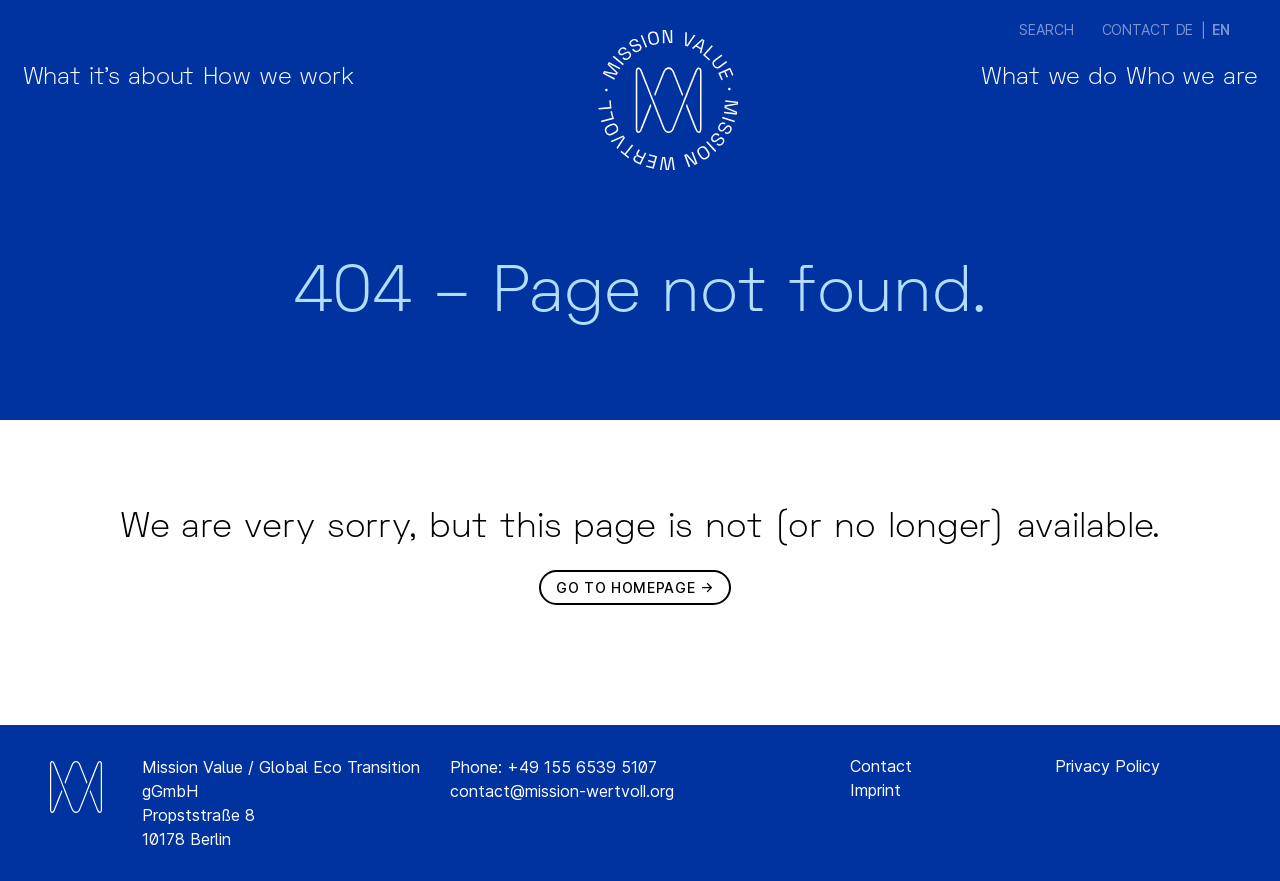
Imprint (875, 790)
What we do (966, 99)
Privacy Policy (1107, 766)
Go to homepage (625, 587)
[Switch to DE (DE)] (1185, 30)
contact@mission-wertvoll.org (562, 791)
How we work (361, 99)
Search (1023, 29)
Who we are (1164, 99)
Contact (1113, 29)
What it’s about (136, 99)
